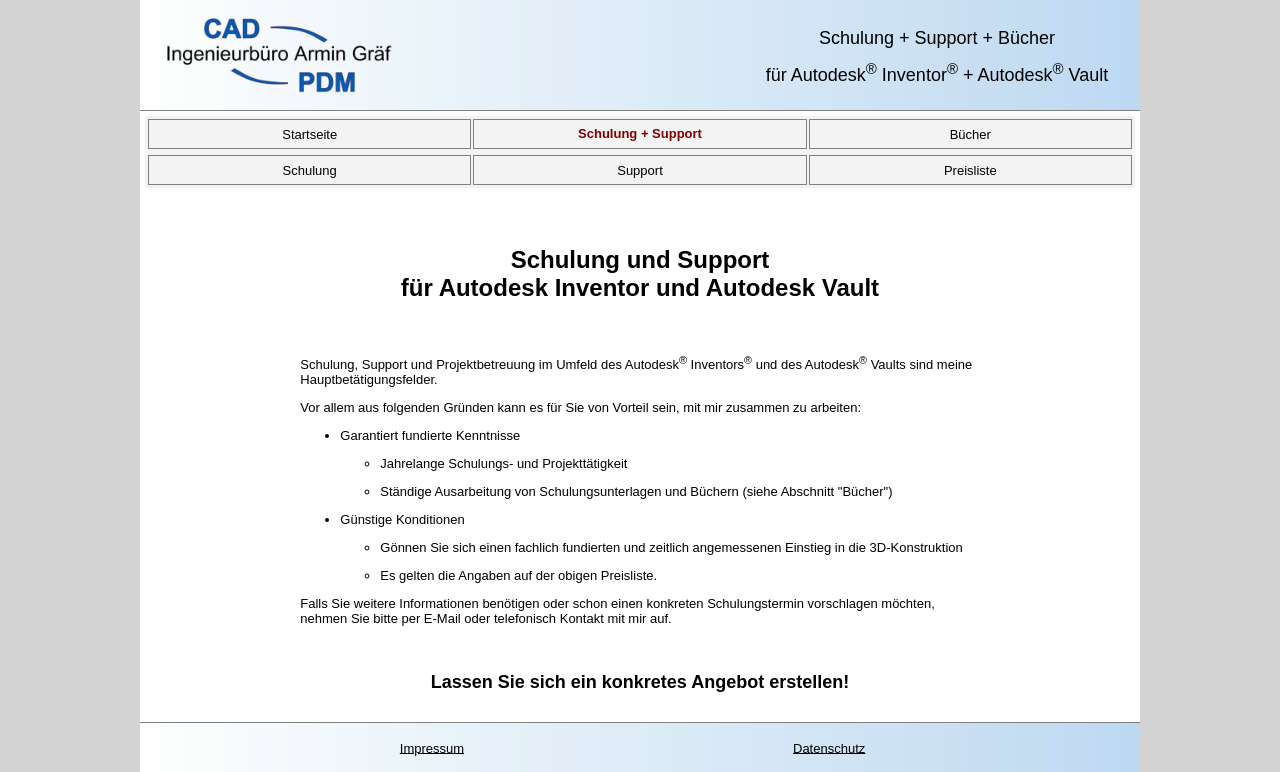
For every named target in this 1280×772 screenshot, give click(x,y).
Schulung (310, 169)
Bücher (970, 133)
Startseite (309, 133)
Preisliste (970, 169)
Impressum (432, 747)
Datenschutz (829, 747)
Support (640, 169)
